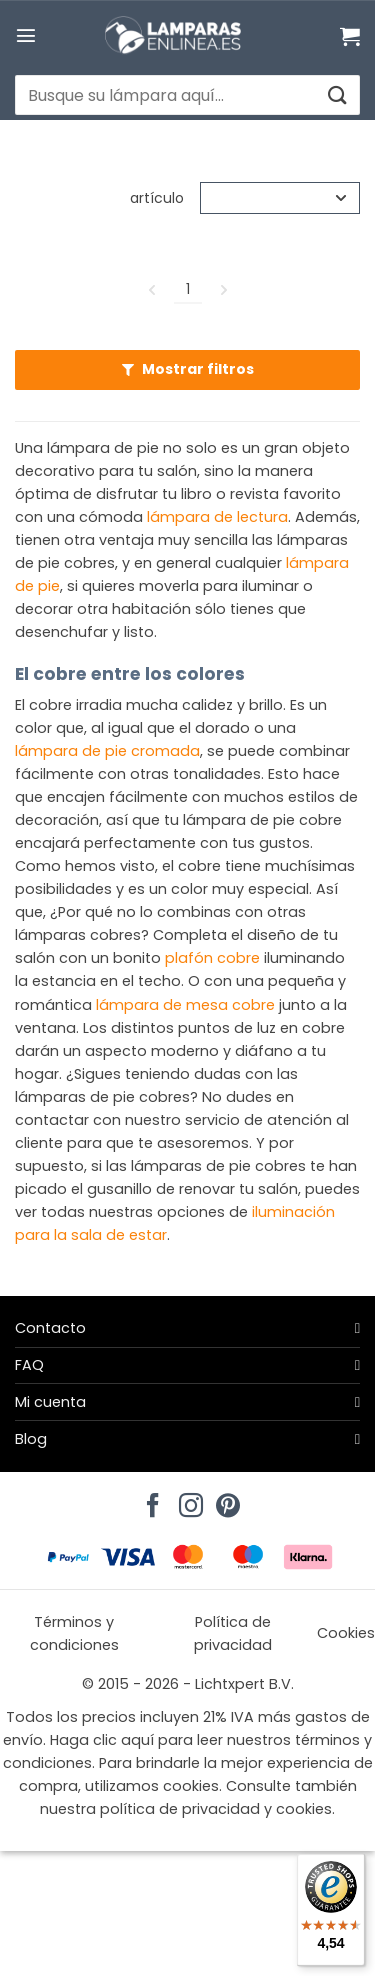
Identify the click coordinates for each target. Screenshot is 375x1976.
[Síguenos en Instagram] (188, 1500)
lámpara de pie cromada (107, 751)
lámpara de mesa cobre (185, 1005)
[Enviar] (336, 95)
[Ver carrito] (350, 36)
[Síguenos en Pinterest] (225, 1500)
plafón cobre (212, 958)
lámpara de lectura (217, 517)
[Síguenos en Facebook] (150, 1500)
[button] (26, 35)
